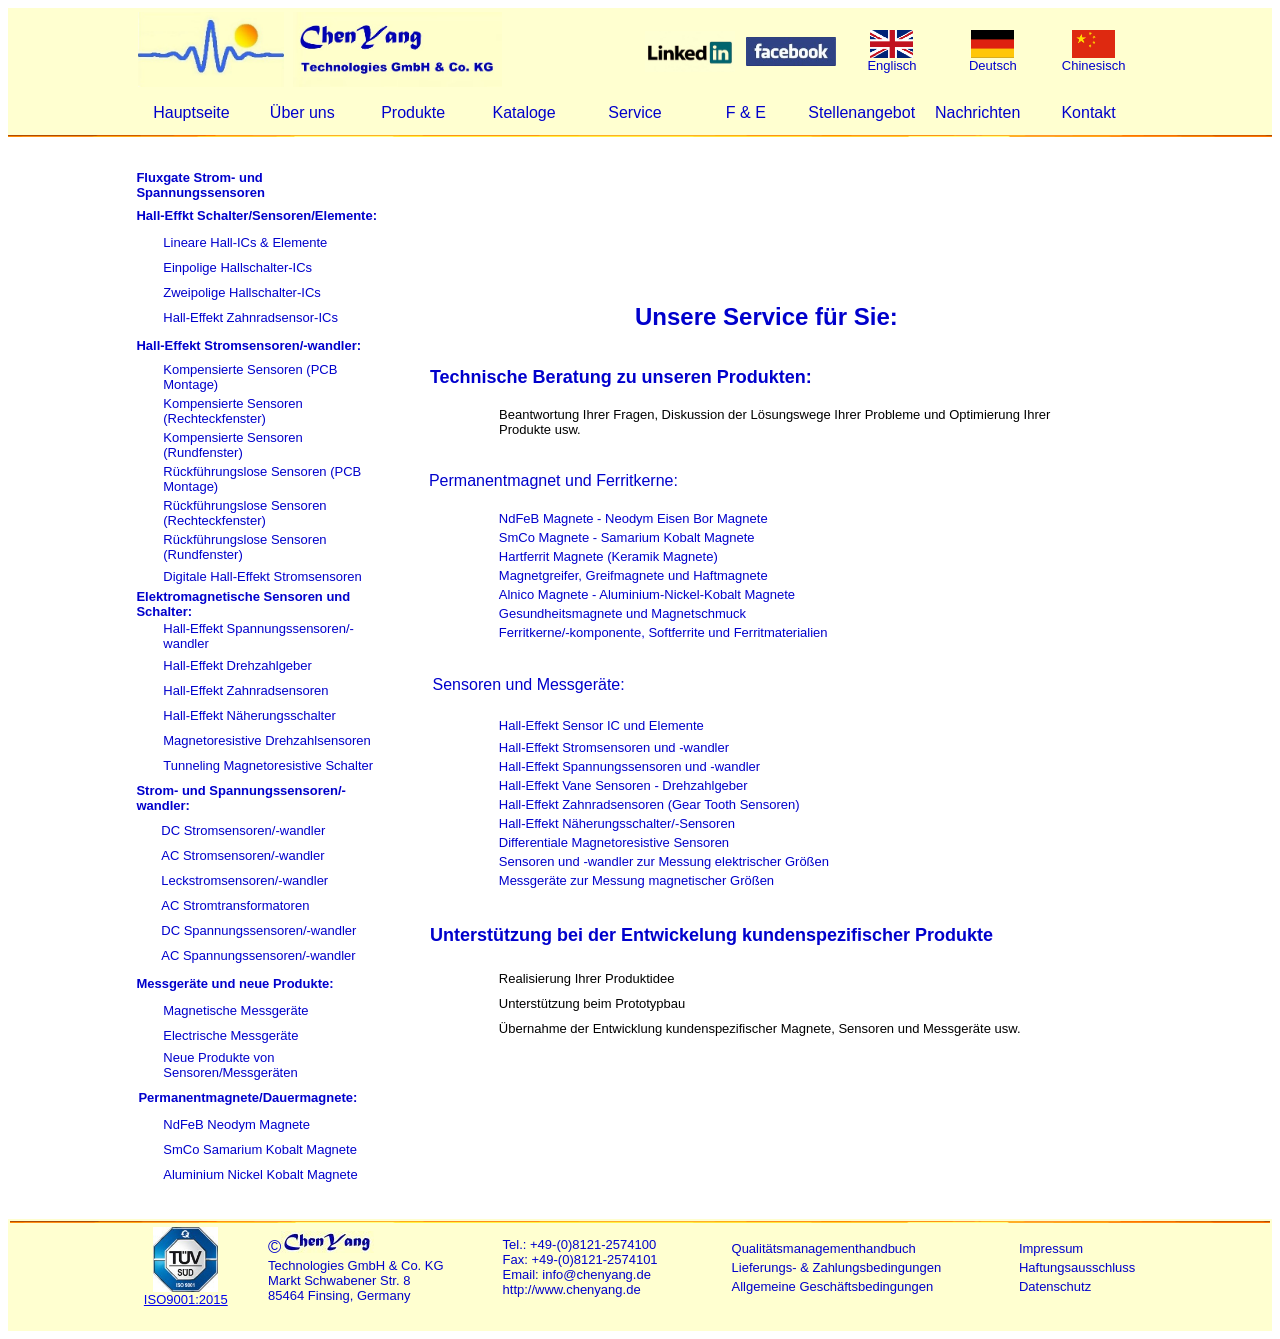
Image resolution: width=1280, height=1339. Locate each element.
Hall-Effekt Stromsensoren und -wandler (614, 747)
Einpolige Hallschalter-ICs (237, 267)
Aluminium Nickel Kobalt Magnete (260, 1174)
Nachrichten (977, 112)
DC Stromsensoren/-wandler (243, 830)
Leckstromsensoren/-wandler (244, 880)
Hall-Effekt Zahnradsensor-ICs (250, 317)
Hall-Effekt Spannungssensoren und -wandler (629, 766)
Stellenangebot (861, 112)
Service (634, 112)
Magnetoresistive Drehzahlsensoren (266, 740)
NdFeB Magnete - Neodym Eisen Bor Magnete (633, 518)
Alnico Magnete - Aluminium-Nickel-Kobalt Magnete (647, 594)
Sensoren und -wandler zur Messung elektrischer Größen (664, 861)
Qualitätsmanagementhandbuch (824, 1248)
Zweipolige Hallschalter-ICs (242, 292)
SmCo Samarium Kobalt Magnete (260, 1149)
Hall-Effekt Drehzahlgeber (237, 665)
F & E (746, 112)
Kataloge (523, 112)
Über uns (302, 112)
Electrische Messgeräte (230, 1035)
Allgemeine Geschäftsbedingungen (833, 1286)
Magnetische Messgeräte (235, 1010)
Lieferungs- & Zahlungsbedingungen (837, 1267)
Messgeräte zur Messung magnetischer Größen (636, 880)
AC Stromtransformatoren (235, 905)
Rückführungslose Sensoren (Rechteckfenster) (244, 513)
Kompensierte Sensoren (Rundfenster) (232, 445)
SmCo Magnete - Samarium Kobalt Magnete (627, 537)
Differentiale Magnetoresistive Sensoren (614, 842)
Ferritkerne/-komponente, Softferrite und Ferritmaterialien (663, 632)
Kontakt (1088, 112)
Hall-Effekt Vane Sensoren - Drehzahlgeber (623, 785)
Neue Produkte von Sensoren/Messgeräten (230, 1065)
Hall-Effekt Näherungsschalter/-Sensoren (617, 823)
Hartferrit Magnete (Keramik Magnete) (608, 556)
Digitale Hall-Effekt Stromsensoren (262, 576)
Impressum (1051, 1248)
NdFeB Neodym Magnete (236, 1124)
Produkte (413, 112)
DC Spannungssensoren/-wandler (258, 930)
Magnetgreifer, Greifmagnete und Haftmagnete (633, 575)
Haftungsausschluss (1077, 1267)
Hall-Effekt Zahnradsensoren (245, 690)
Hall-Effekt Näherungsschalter (249, 715)
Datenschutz (1055, 1286)
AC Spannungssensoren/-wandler (258, 955)
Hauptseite (191, 112)
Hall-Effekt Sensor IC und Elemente (601, 725)
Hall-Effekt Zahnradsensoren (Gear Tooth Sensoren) (649, 804)
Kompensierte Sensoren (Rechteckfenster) (232, 411)
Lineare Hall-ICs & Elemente (245, 242)
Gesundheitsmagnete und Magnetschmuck (622, 613)
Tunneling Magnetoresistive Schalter (268, 765)
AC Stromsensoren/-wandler (242, 855)
